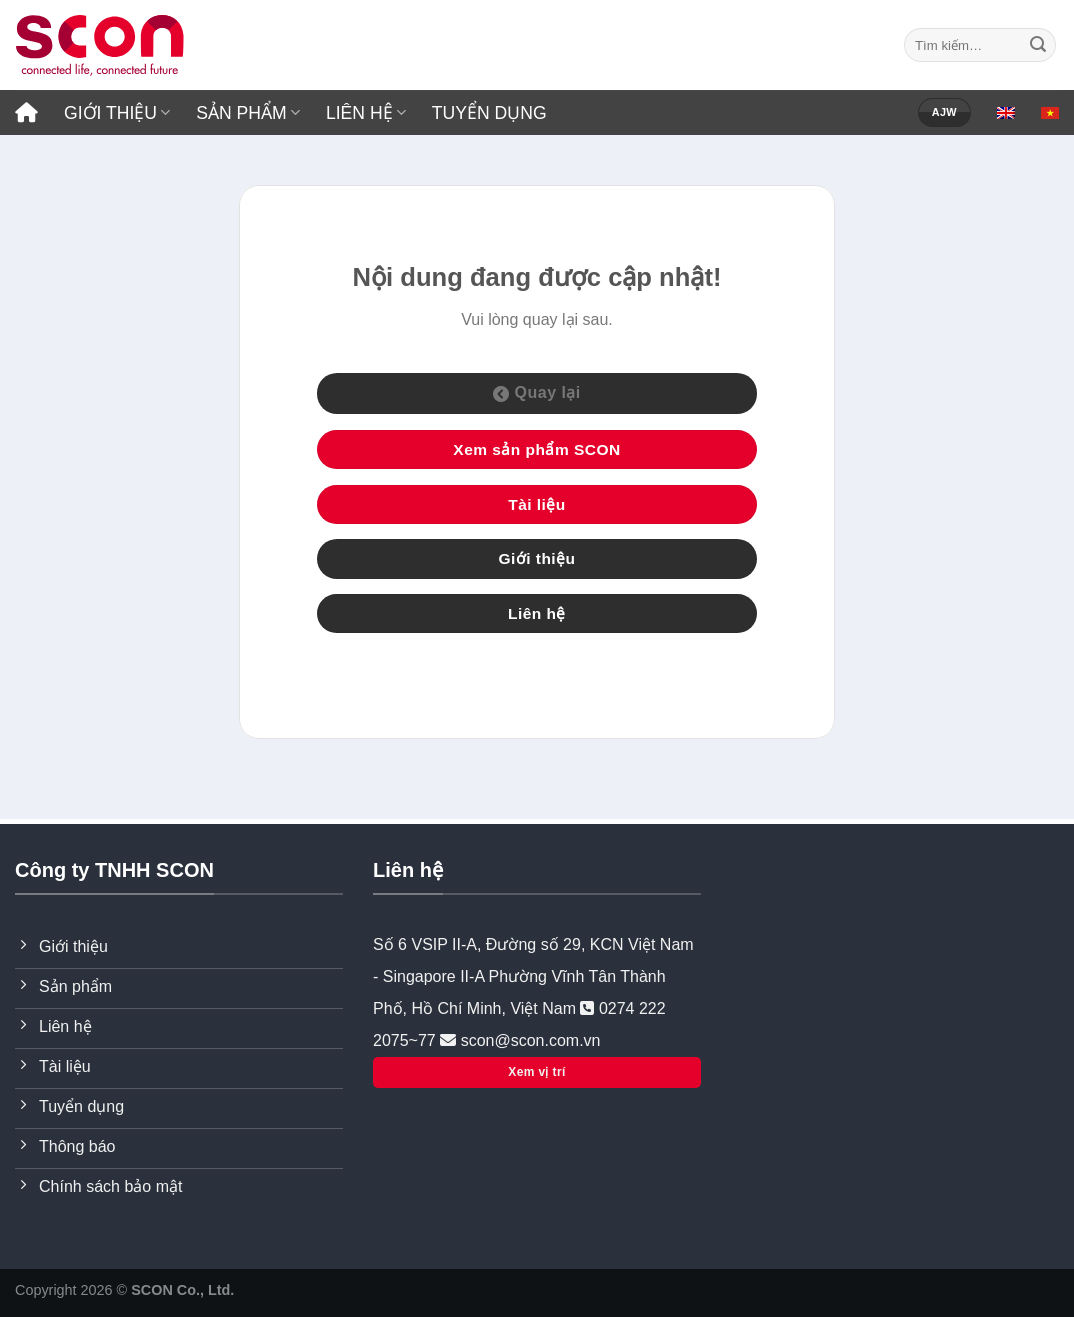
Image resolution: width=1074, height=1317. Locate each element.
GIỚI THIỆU (117, 113)
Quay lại (537, 393)
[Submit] (1038, 45)
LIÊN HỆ (366, 113)
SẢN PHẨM (248, 113)
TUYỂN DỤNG (489, 113)
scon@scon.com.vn (528, 1040)
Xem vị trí (536, 1072)
